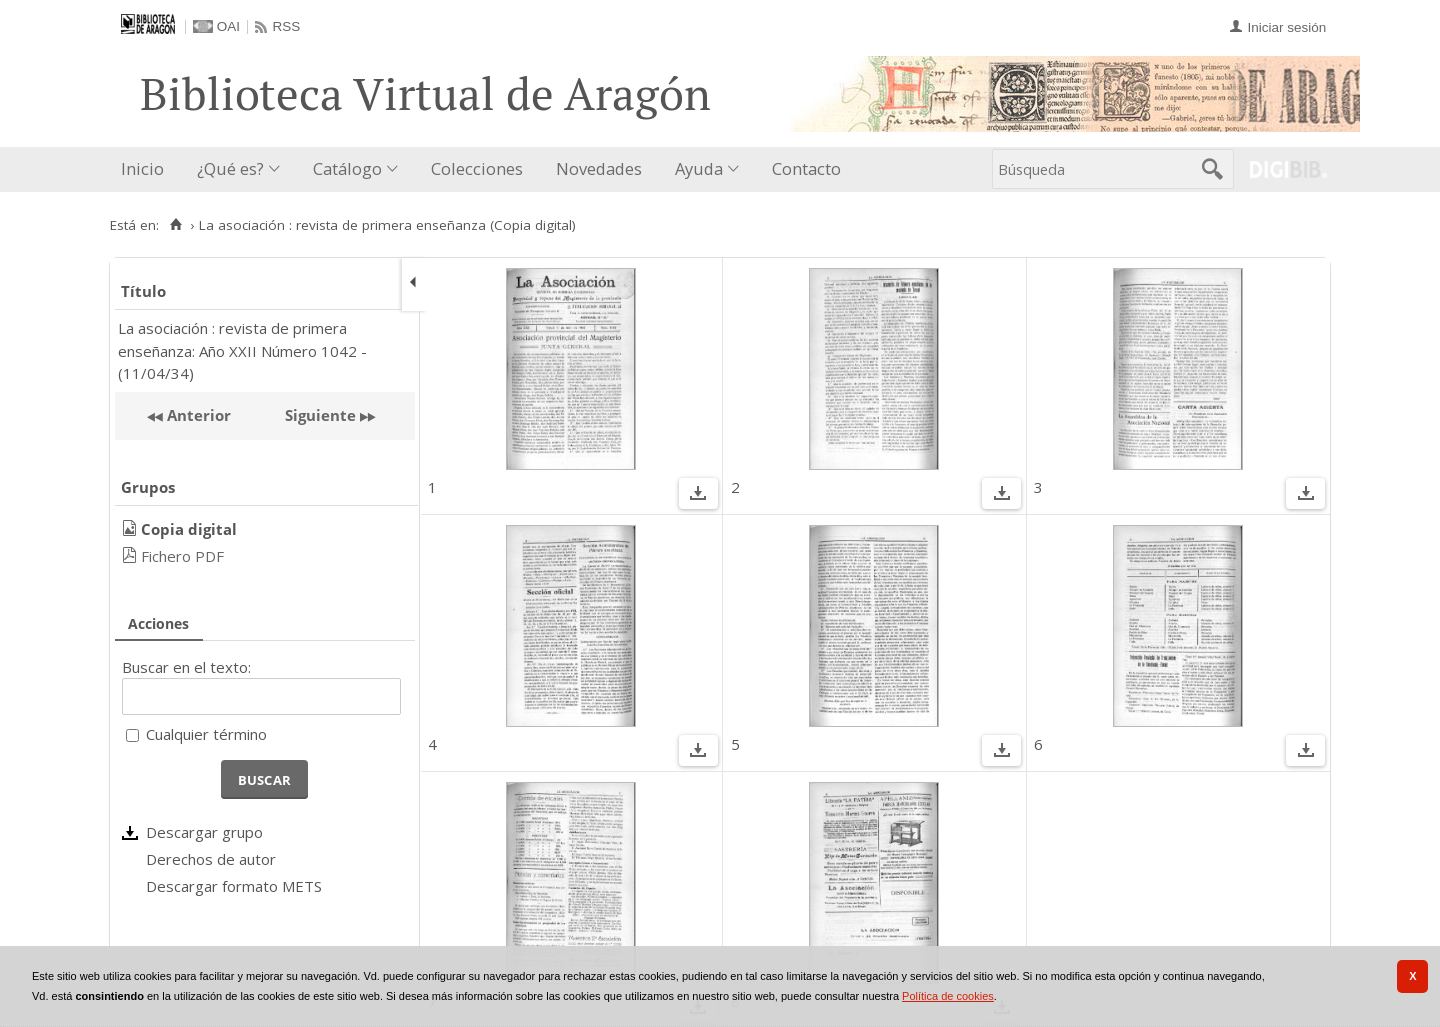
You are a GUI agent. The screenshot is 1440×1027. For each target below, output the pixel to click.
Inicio (142, 168)
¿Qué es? (230, 168)
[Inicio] (175, 225)
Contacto (806, 168)
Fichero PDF (182, 556)
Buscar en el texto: (186, 667)
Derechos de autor (211, 859)
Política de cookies (948, 996)
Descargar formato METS (234, 886)
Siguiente (320, 415)
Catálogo (347, 168)
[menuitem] (147, 169)
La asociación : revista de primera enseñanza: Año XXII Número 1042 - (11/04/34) (242, 350)
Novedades (599, 168)
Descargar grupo (204, 832)
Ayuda (699, 168)
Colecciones (477, 168)
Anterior (197, 415)
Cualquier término (206, 734)
